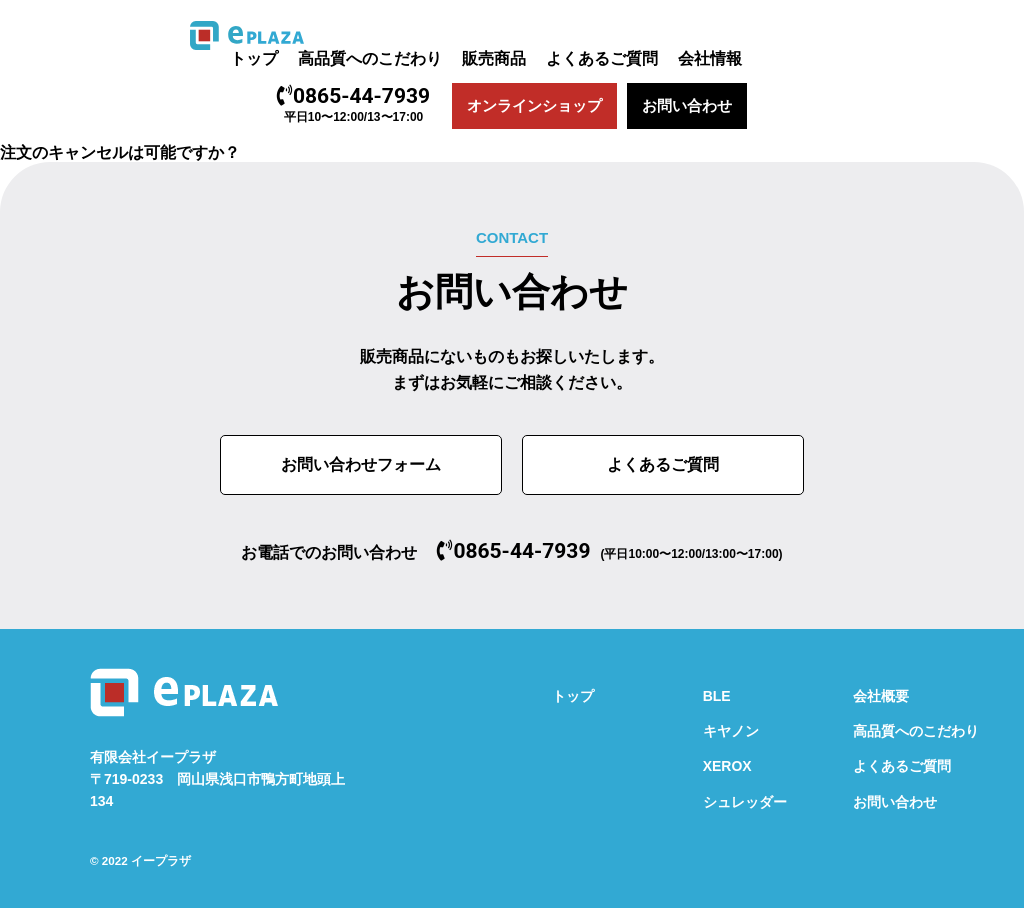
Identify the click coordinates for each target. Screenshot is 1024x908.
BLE (717, 696)
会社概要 (881, 696)
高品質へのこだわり (370, 58)
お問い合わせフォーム (361, 464)
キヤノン (731, 731)
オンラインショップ (534, 105)
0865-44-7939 (353, 96)
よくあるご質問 (602, 58)
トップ (254, 58)
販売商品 (494, 58)
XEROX (727, 766)
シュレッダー (745, 802)
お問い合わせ (687, 105)
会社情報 (710, 58)
